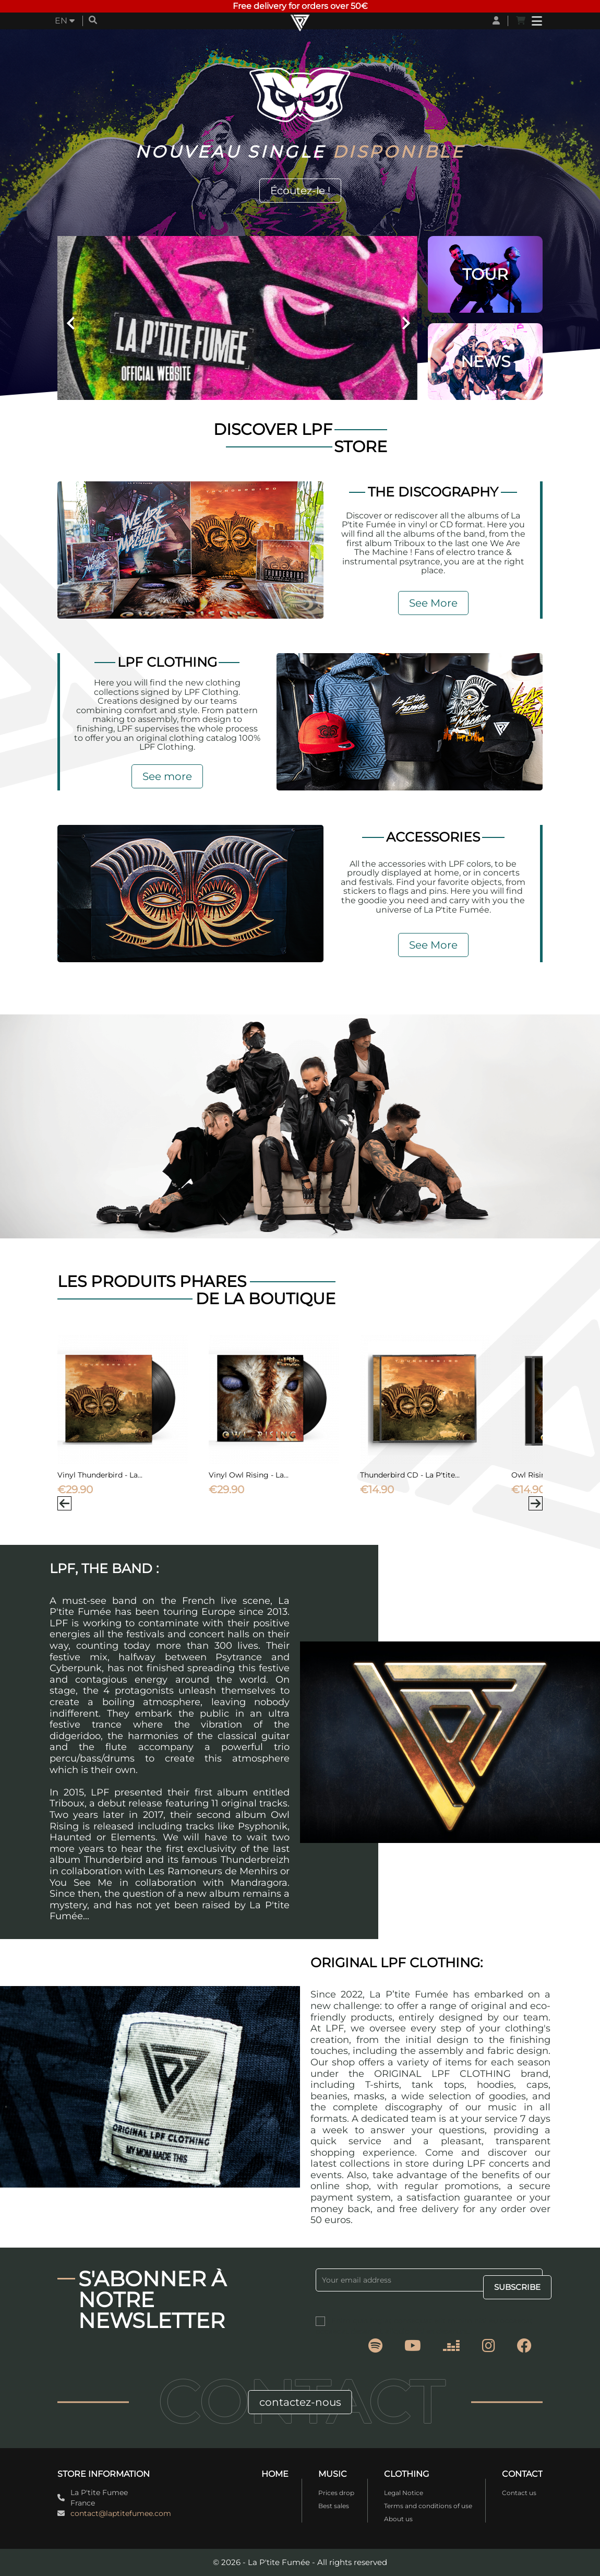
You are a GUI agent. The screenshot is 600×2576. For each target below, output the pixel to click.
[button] (84, 318)
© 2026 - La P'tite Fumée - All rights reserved (300, 2562)
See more (167, 776)
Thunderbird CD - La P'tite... (410, 1475)
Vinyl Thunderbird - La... (99, 1475)
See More (433, 603)
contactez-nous (300, 2402)
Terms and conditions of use (428, 2506)
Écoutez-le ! (300, 190)
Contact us (519, 2493)
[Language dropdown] (65, 21)
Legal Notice (403, 2493)
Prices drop (336, 2493)
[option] (237, 318)
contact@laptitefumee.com (120, 2513)
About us (398, 2519)
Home (275, 2474)
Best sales (333, 2506)
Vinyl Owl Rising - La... (249, 1475)
